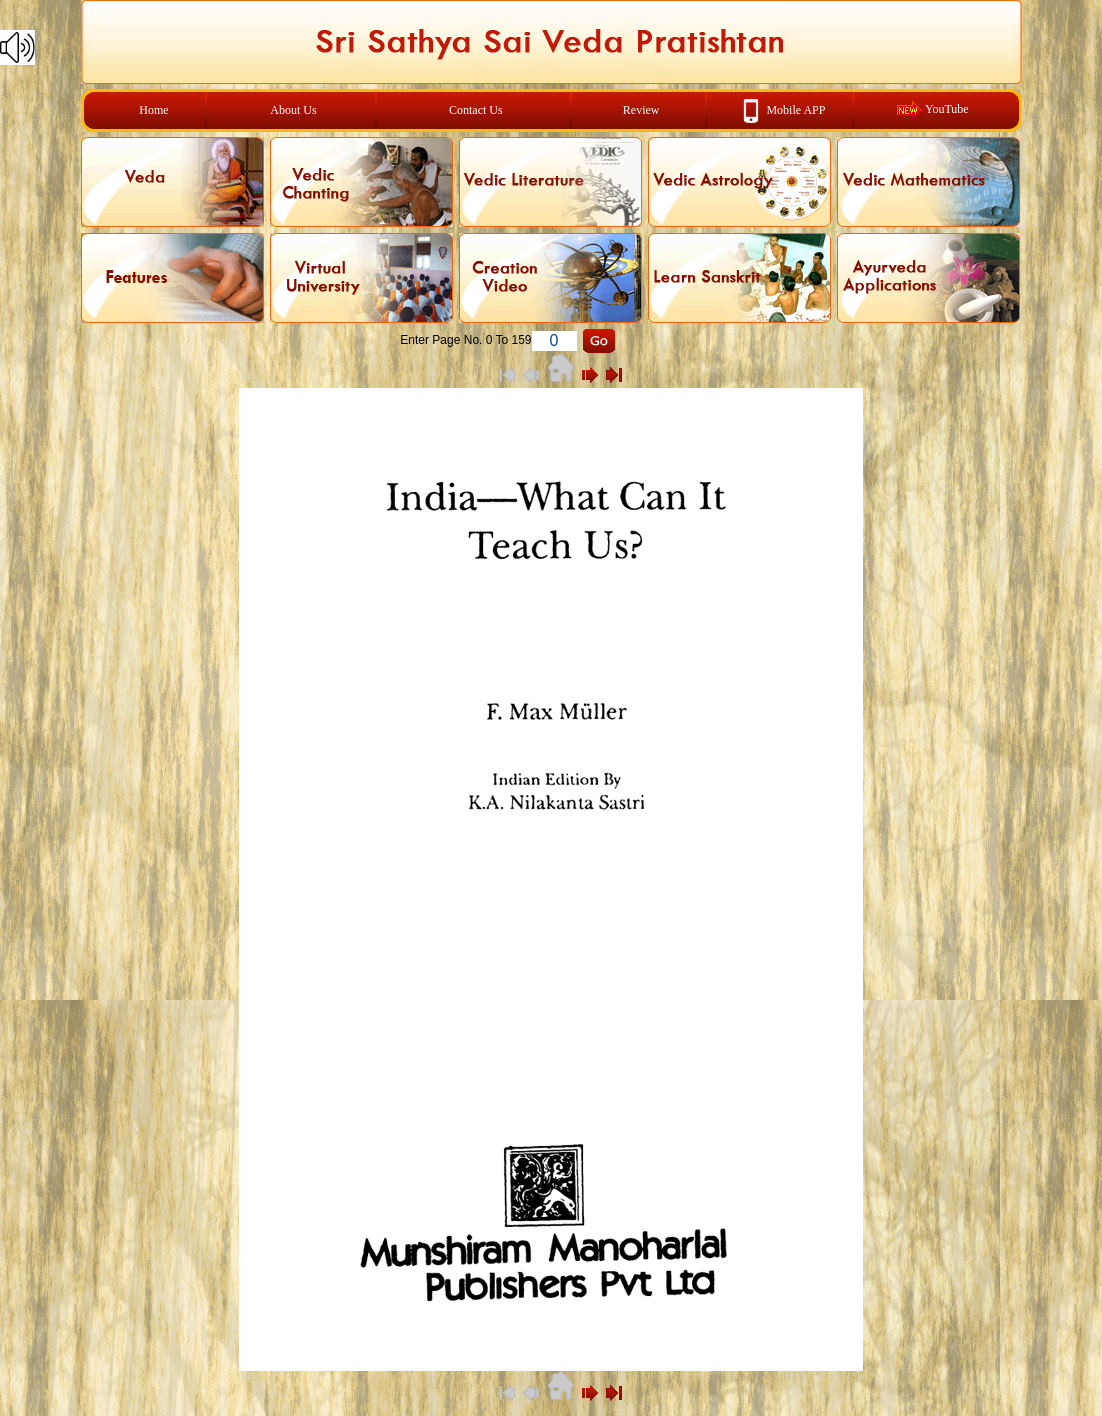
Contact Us (476, 110)
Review (641, 110)
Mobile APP (795, 109)
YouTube (947, 109)
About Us (293, 110)
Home (153, 110)
